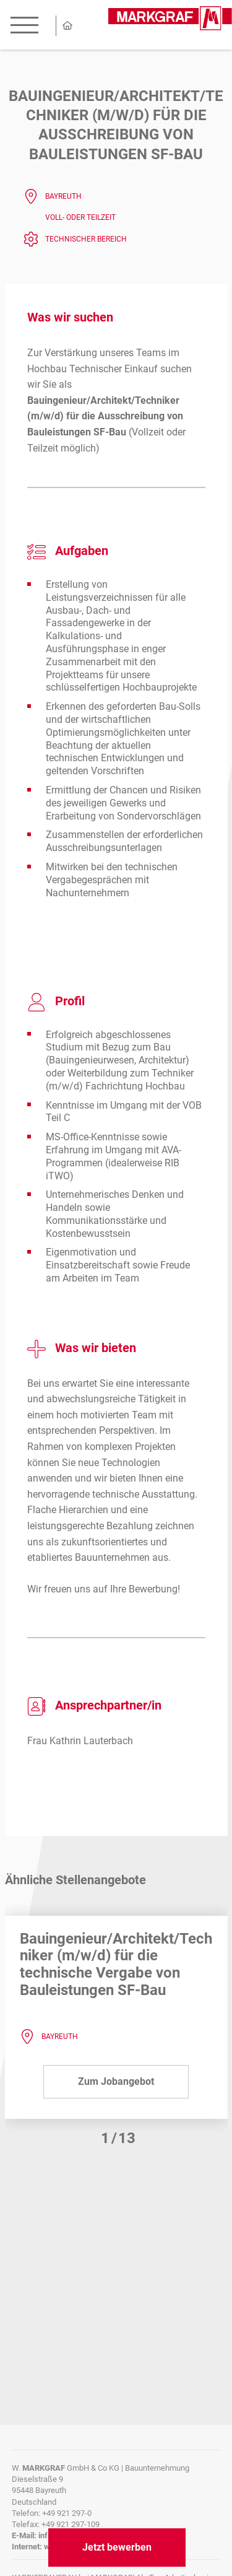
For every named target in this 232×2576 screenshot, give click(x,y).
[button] (110, 2138)
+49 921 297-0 (67, 2513)
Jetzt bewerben (117, 2547)
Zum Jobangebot (116, 2081)
